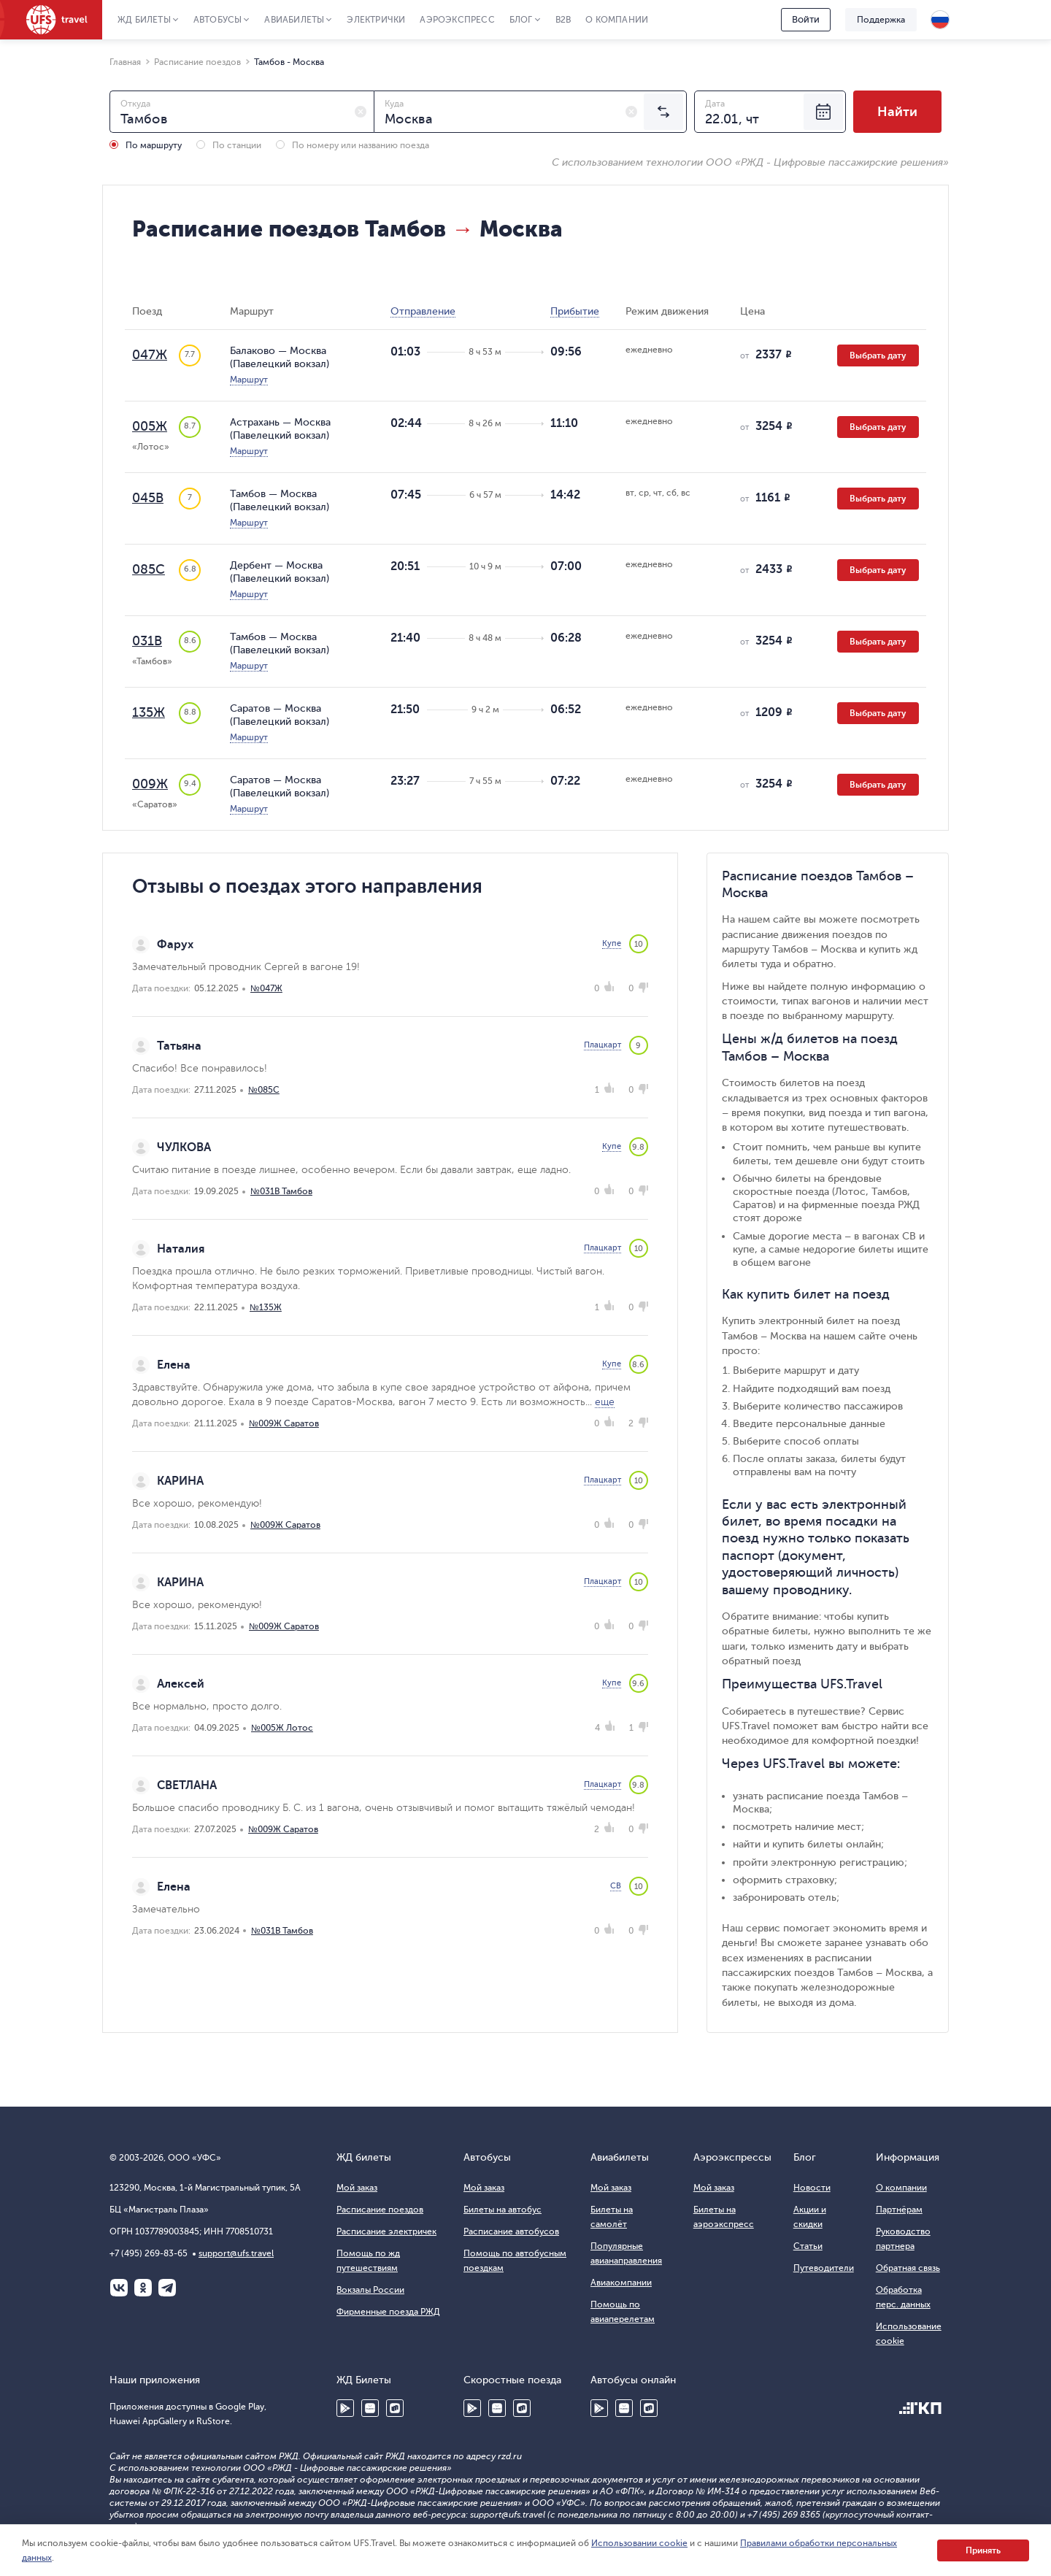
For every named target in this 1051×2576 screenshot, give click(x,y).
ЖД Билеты (144, 20)
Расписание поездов (379, 2209)
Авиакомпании (621, 2282)
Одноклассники (143, 2287)
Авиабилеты (294, 20)
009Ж (150, 784)
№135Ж (266, 1307)
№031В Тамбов (281, 1191)
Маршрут (249, 379)
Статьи (808, 2246)
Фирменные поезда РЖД (388, 2312)
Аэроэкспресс (457, 20)
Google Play (345, 2408)
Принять (983, 2550)
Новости (812, 2188)
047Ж (149, 354)
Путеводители (823, 2268)
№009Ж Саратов (284, 1423)
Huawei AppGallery (370, 2408)
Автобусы (217, 20)
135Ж (148, 712)
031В (147, 641)
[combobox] (241, 112)
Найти (897, 111)
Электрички (376, 20)
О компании (616, 20)
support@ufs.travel (236, 2253)
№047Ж (266, 988)
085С (148, 569)
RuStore (395, 2408)
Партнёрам (899, 2209)
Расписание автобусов (511, 2231)
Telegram (167, 2287)
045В (147, 498)
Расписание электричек (386, 2231)
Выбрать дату (878, 355)
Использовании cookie (639, 2543)
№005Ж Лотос (282, 1728)
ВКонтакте (118, 2287)
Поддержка (881, 20)
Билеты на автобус (502, 2209)
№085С (264, 1090)
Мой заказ (356, 2188)
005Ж (149, 426)
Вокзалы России (370, 2290)
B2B (563, 20)
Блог (521, 20)
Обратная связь (908, 2268)
